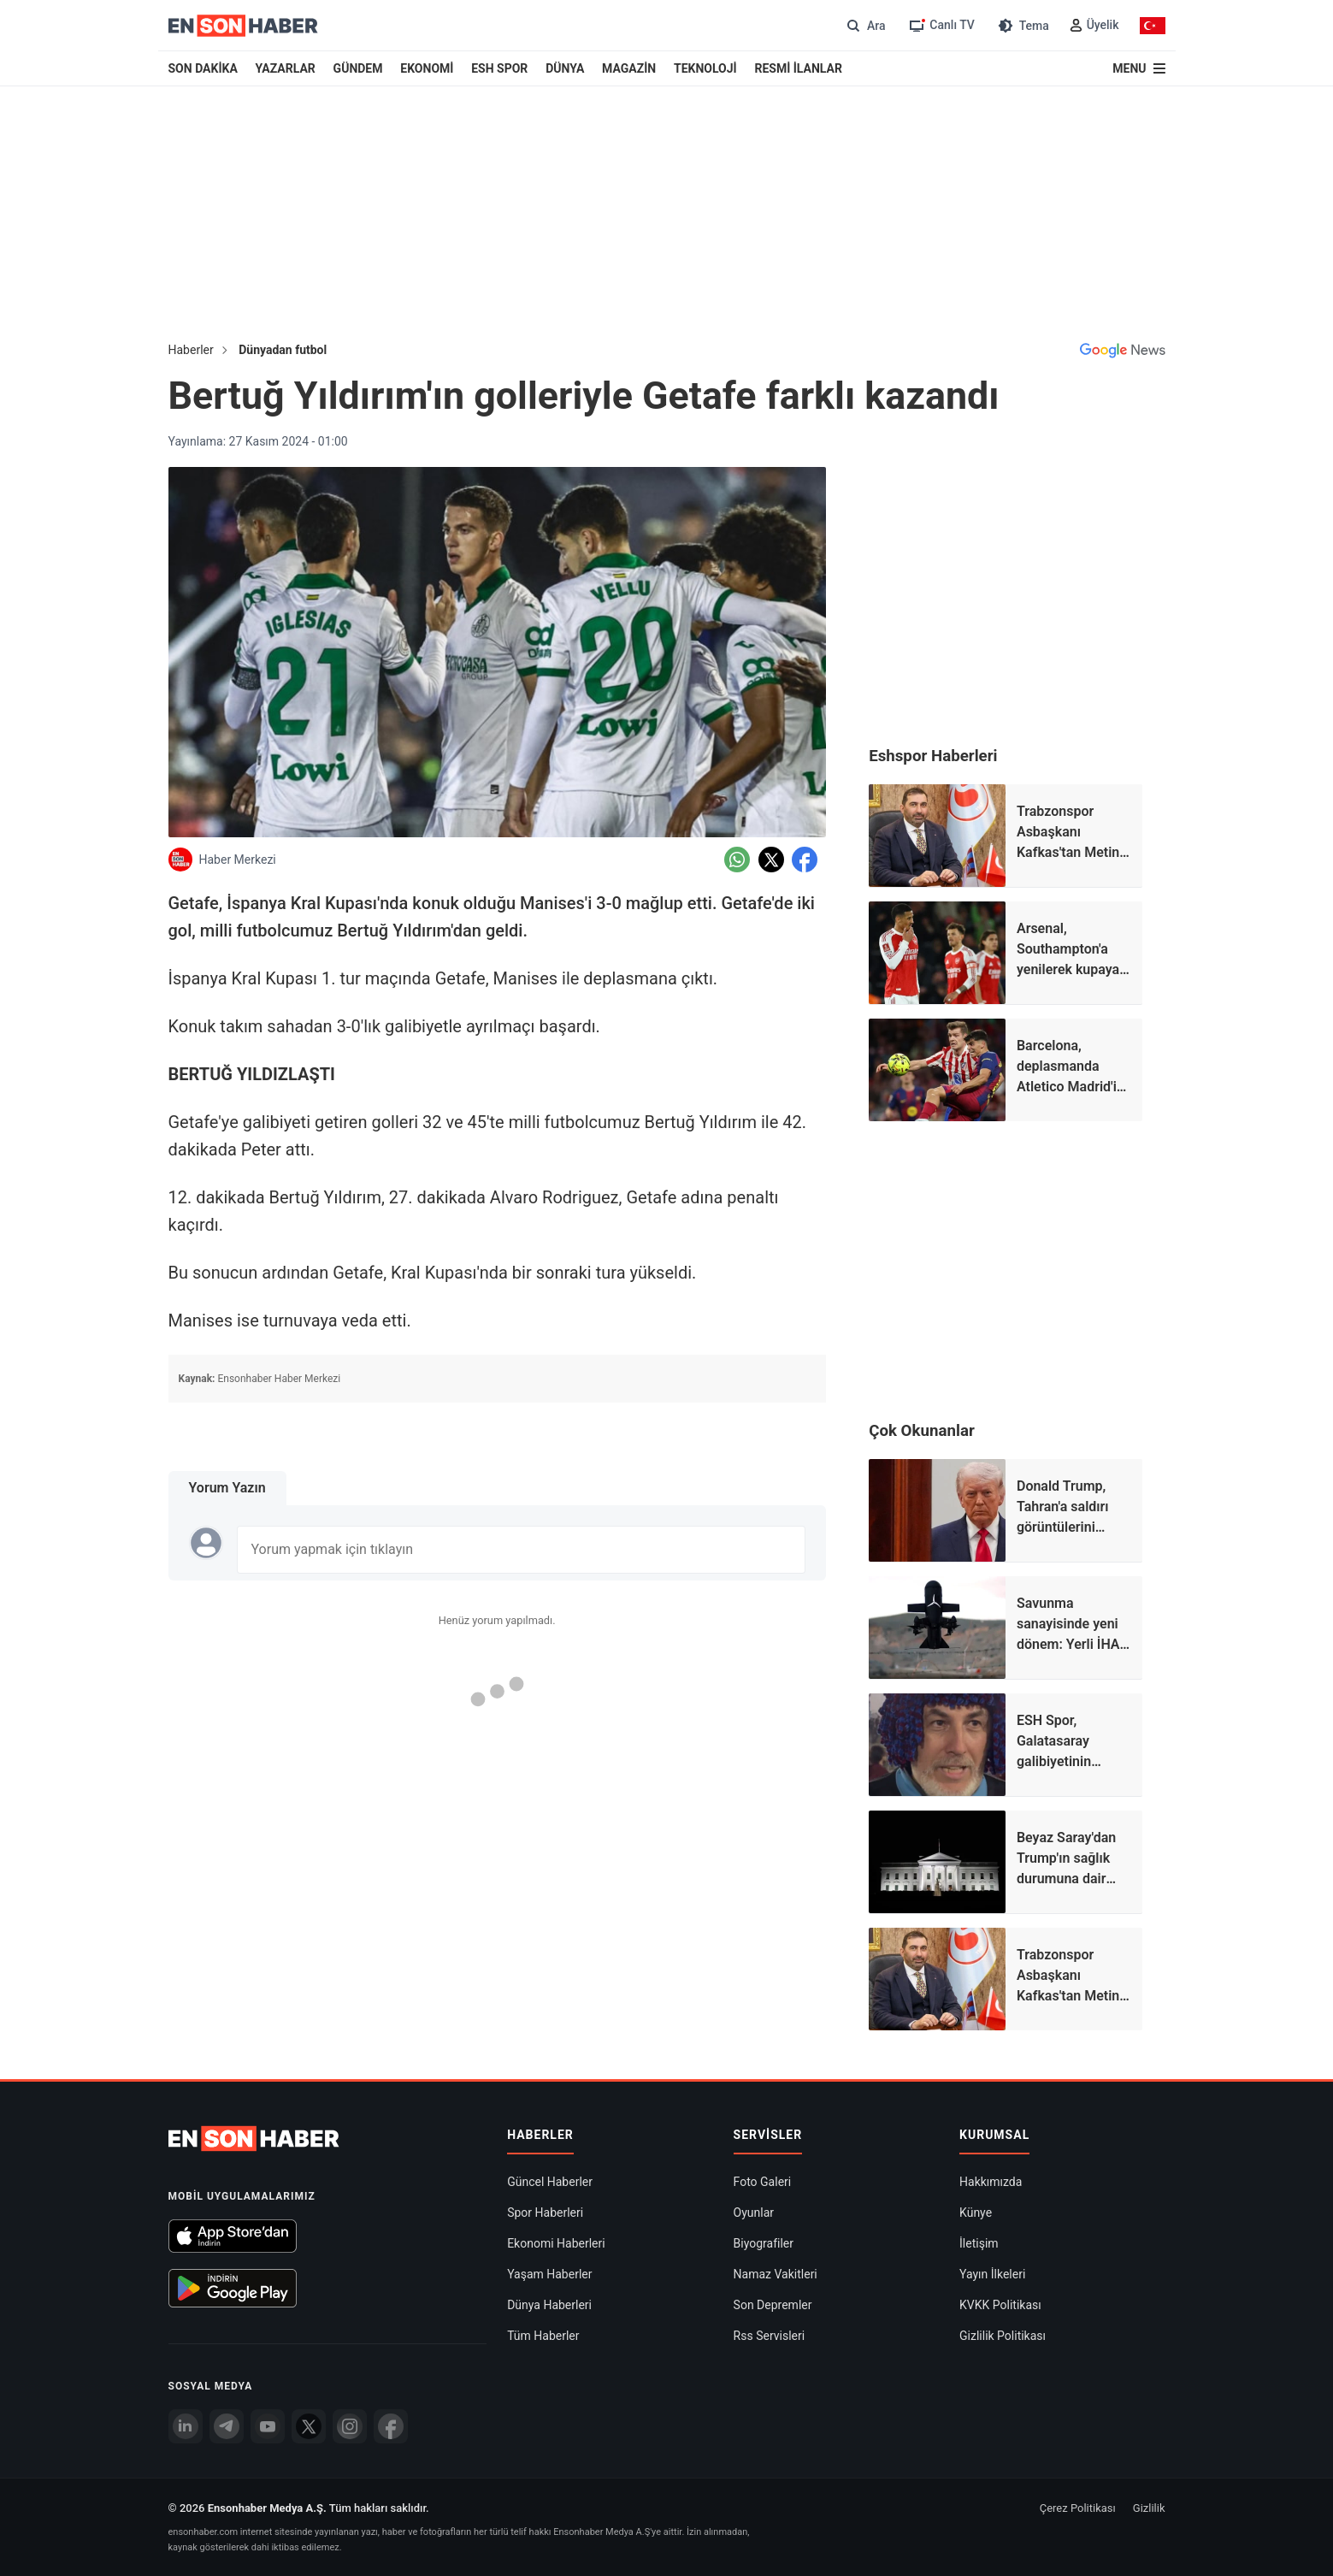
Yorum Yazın (227, 1488)
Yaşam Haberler (549, 2274)
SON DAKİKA (203, 68)
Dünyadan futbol (283, 350)
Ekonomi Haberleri (556, 2243)
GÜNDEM (358, 68)
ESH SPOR (499, 68)
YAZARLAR (286, 68)
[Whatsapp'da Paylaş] (737, 859)
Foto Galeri (763, 2182)
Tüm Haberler (543, 2336)
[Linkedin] (185, 2426)
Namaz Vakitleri (775, 2274)
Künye (975, 2212)
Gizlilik (1149, 2508)
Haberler (191, 350)
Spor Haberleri (545, 2212)
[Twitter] (309, 2426)
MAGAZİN (629, 68)
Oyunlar (754, 2212)
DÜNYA (565, 68)
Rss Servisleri (769, 2336)
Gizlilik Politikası (1002, 2336)
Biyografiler (763, 2243)
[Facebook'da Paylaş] (804, 859)
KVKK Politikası (1000, 2305)
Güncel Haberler (550, 2182)
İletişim (979, 2243)
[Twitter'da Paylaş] (771, 859)
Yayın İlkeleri (992, 2274)
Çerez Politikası (1078, 2508)
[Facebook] (391, 2426)
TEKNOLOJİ (705, 68)
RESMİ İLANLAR (797, 68)
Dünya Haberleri (549, 2305)
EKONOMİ (426, 68)
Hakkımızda (990, 2182)
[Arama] (864, 25)
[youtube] (268, 2426)
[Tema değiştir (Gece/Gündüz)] (1022, 25)
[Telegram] (226, 2426)
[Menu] (1138, 68)
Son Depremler (773, 2305)
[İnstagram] (350, 2426)
